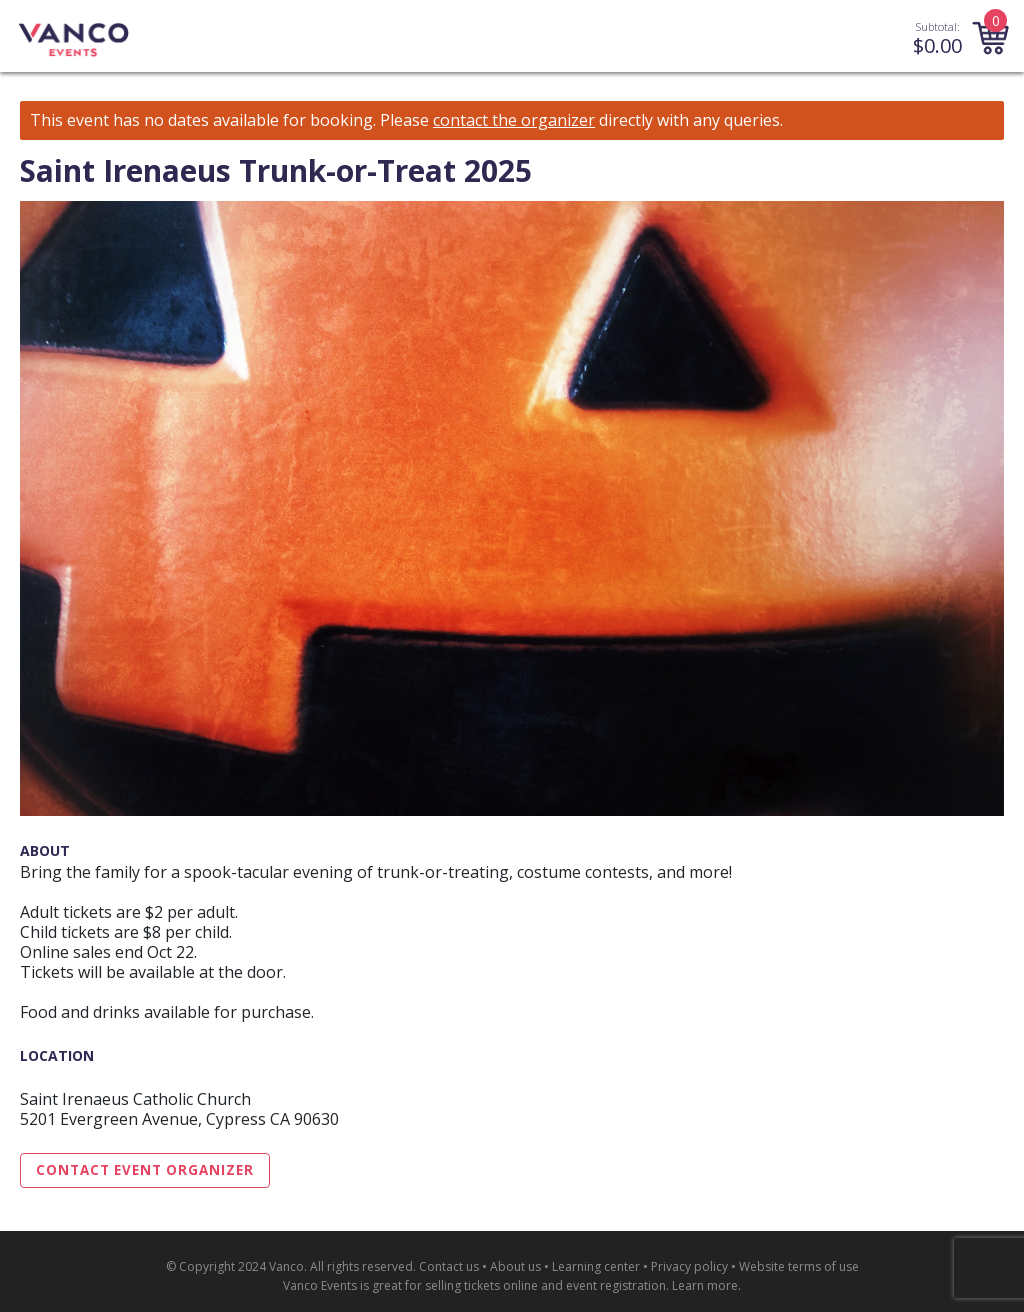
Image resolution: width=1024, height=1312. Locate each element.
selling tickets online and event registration (545, 1285)
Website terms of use (799, 1266)
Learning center (596, 1266)
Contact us (449, 1266)
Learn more (705, 1285)
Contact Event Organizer (145, 1170)
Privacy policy (689, 1266)
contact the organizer (514, 120)
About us (515, 1266)
